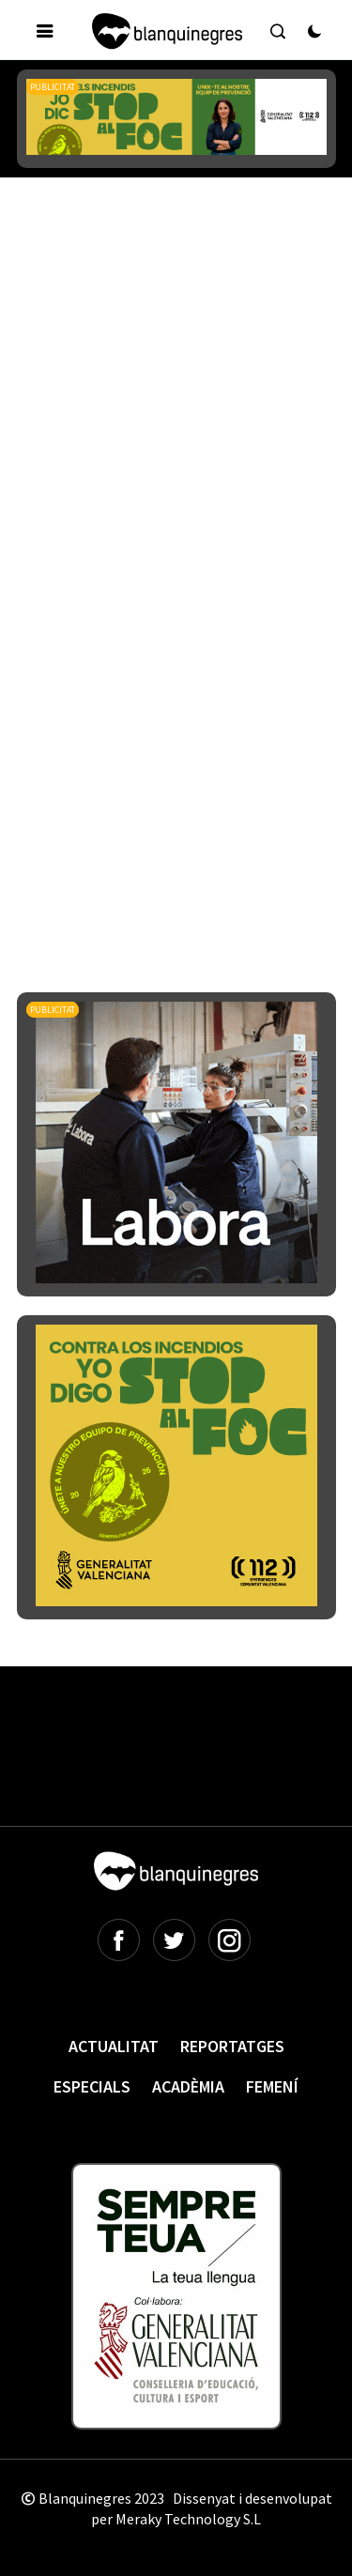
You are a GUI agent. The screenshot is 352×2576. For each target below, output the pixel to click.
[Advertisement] (176, 400)
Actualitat (114, 2046)
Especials (92, 2086)
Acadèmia (188, 2086)
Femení (272, 2086)
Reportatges (232, 2046)
